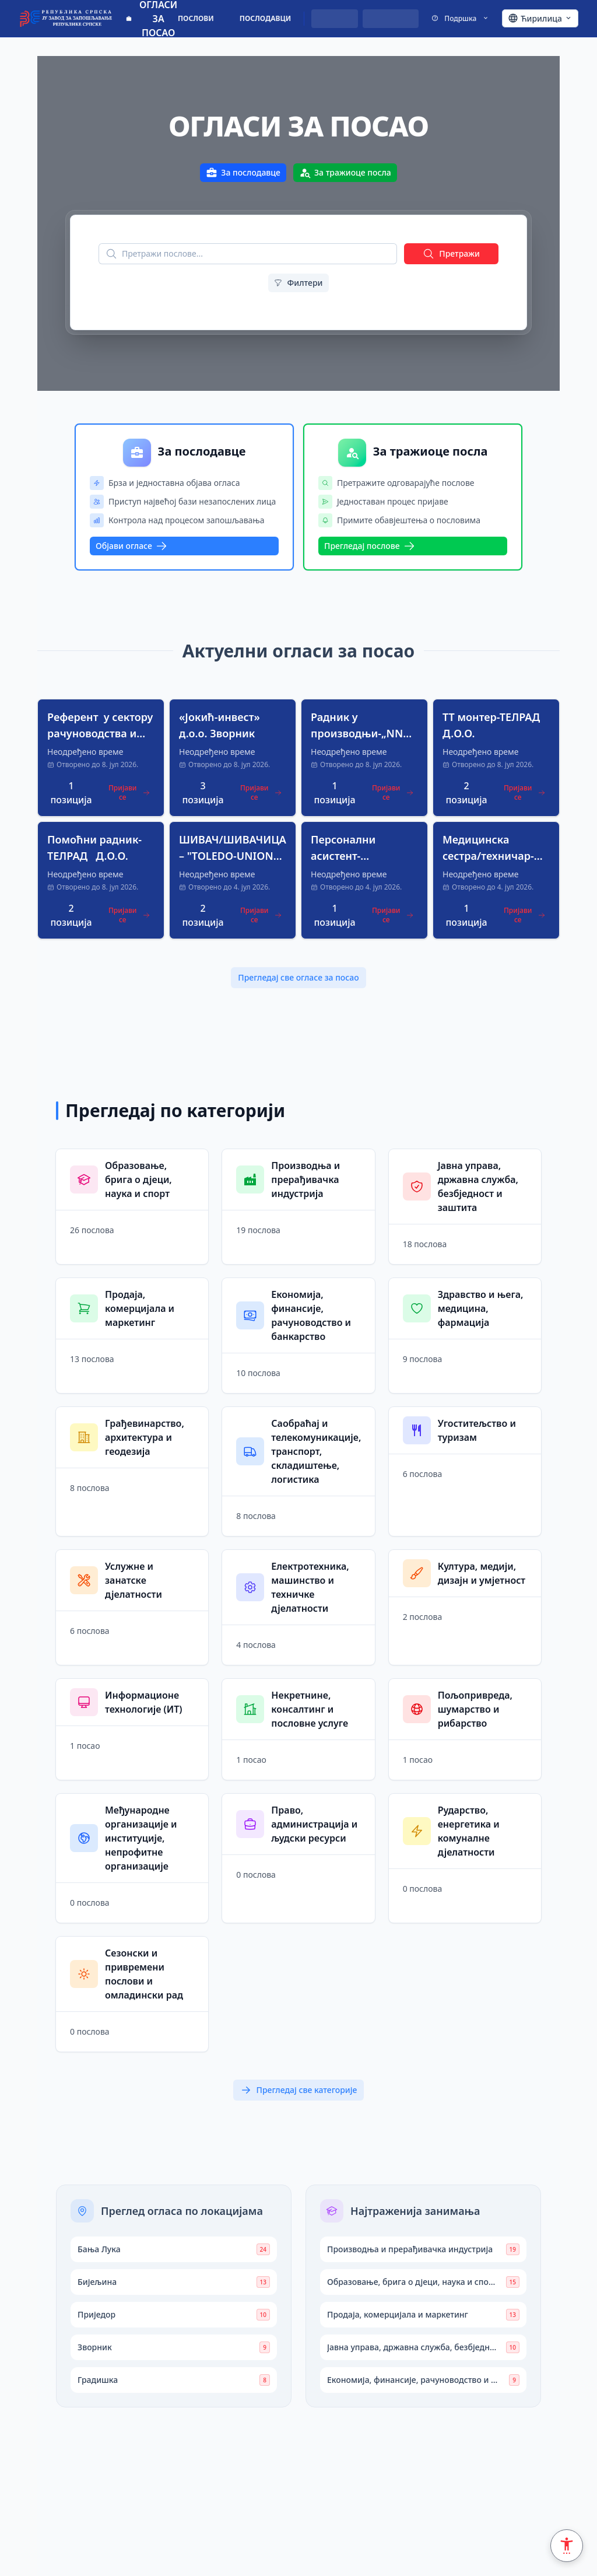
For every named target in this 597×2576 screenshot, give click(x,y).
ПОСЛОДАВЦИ (266, 18)
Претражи (451, 254)
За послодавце (243, 172)
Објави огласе (131, 546)
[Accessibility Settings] (566, 2545)
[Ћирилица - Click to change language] (540, 18)
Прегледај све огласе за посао (298, 977)
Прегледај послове (369, 546)
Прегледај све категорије (298, 2090)
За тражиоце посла (345, 172)
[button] (100, 758)
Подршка (460, 18)
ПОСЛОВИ (196, 18)
